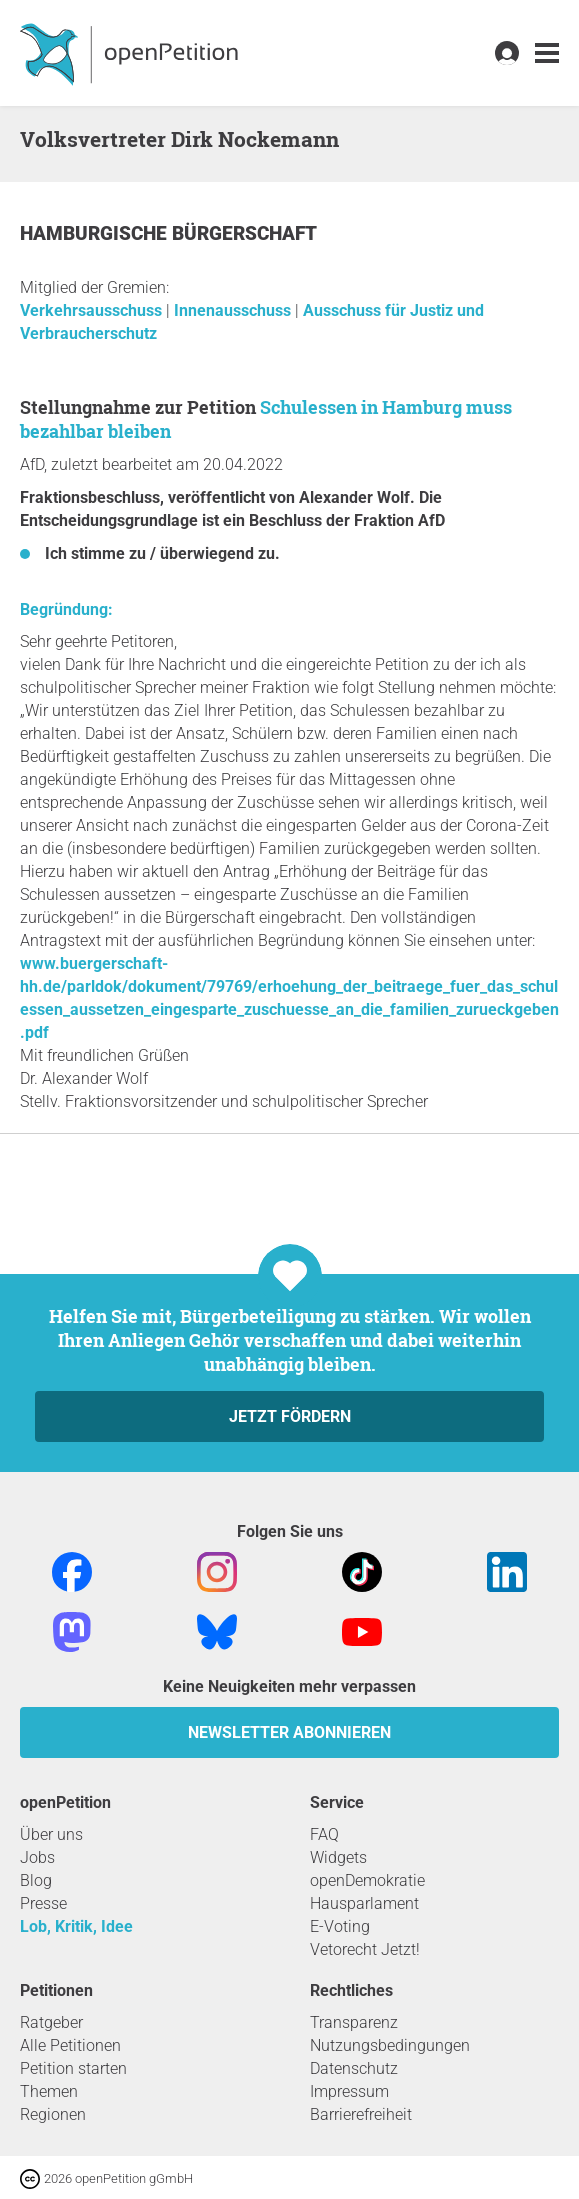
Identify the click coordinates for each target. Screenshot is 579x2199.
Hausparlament (364, 1903)
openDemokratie (367, 1880)
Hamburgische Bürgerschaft (168, 233)
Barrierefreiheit (361, 2114)
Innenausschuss (234, 310)
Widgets (338, 1857)
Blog (36, 1880)
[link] (547, 53)
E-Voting (340, 1926)
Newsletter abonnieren (289, 1732)
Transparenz (354, 2022)
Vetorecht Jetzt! (365, 1949)
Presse (43, 1903)
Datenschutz (354, 2068)
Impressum (349, 2091)
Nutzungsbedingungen (390, 2045)
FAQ (324, 1834)
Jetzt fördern (290, 1416)
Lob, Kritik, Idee (76, 1926)
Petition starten (73, 2068)
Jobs (37, 1857)
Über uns (51, 1834)
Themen (49, 2091)
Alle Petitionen (70, 2045)
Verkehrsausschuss (93, 310)
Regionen (53, 2114)
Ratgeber (51, 2022)
